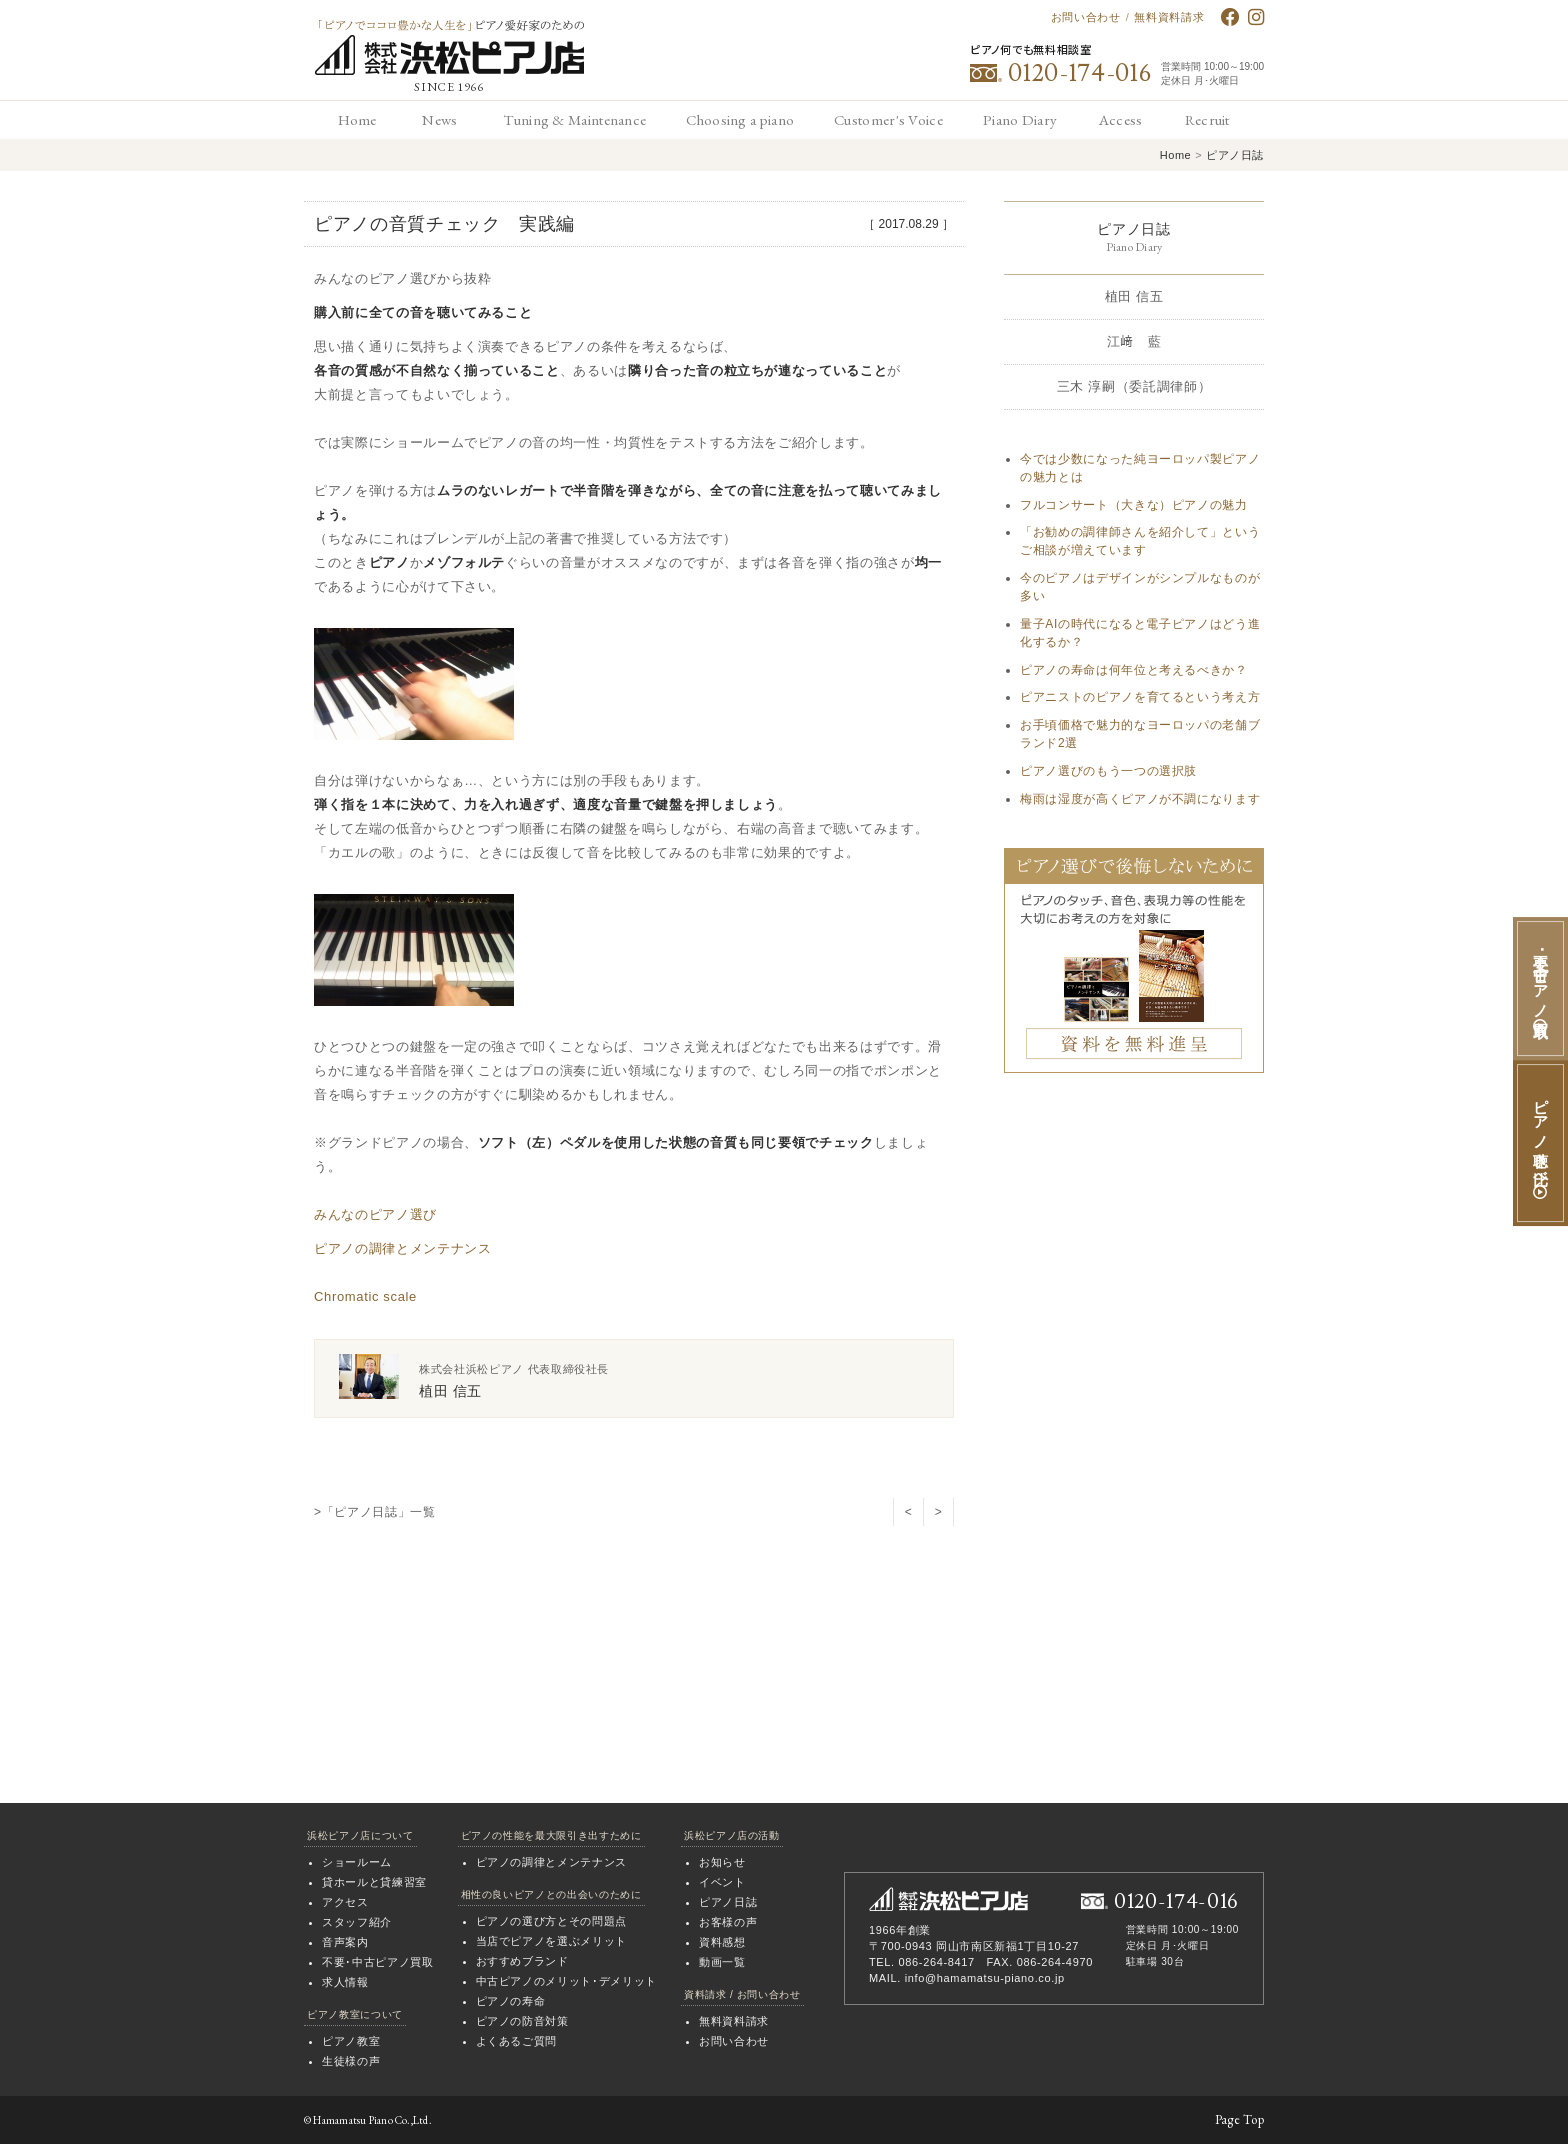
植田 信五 (1134, 296)
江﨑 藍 (1134, 341)
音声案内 (345, 1942)
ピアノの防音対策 (522, 2021)
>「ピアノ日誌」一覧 (375, 1512)
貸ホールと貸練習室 (374, 1882)
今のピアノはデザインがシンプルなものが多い (1140, 587)
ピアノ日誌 (1235, 155)
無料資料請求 (1169, 17)
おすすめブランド (522, 1961)
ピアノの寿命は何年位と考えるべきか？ (1134, 670)
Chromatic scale (365, 1296)
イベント (722, 1882)
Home (1176, 155)
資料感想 (722, 1942)
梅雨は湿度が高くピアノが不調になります (1140, 799)
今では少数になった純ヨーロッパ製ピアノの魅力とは (1140, 468)
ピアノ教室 (351, 2041)
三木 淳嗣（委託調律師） (1134, 386)
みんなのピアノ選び (375, 1214)
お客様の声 (728, 1922)
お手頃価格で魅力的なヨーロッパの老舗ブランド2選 (1140, 734)
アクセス (345, 1902)
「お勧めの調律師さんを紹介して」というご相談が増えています (1140, 541)
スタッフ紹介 (357, 1922)
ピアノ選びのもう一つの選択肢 (1108, 771)
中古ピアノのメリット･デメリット (566, 1981)
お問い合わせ (1086, 17)
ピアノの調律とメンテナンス (402, 1248)
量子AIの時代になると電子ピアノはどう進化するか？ (1140, 633)
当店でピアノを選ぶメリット (551, 1941)
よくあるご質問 (517, 2041)
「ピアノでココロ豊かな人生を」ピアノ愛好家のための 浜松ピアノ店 (449, 47)
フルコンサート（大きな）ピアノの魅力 (1134, 505)
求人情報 (345, 1982)
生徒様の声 (351, 2061)
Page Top (1239, 2119)
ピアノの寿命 (511, 2001)
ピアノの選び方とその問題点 (551, 1921)
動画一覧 (722, 1962)
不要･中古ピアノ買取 (378, 1962)
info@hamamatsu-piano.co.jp (985, 1978)
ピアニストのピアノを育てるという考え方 (1140, 697)
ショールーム (357, 1862)
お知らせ (722, 1862)
